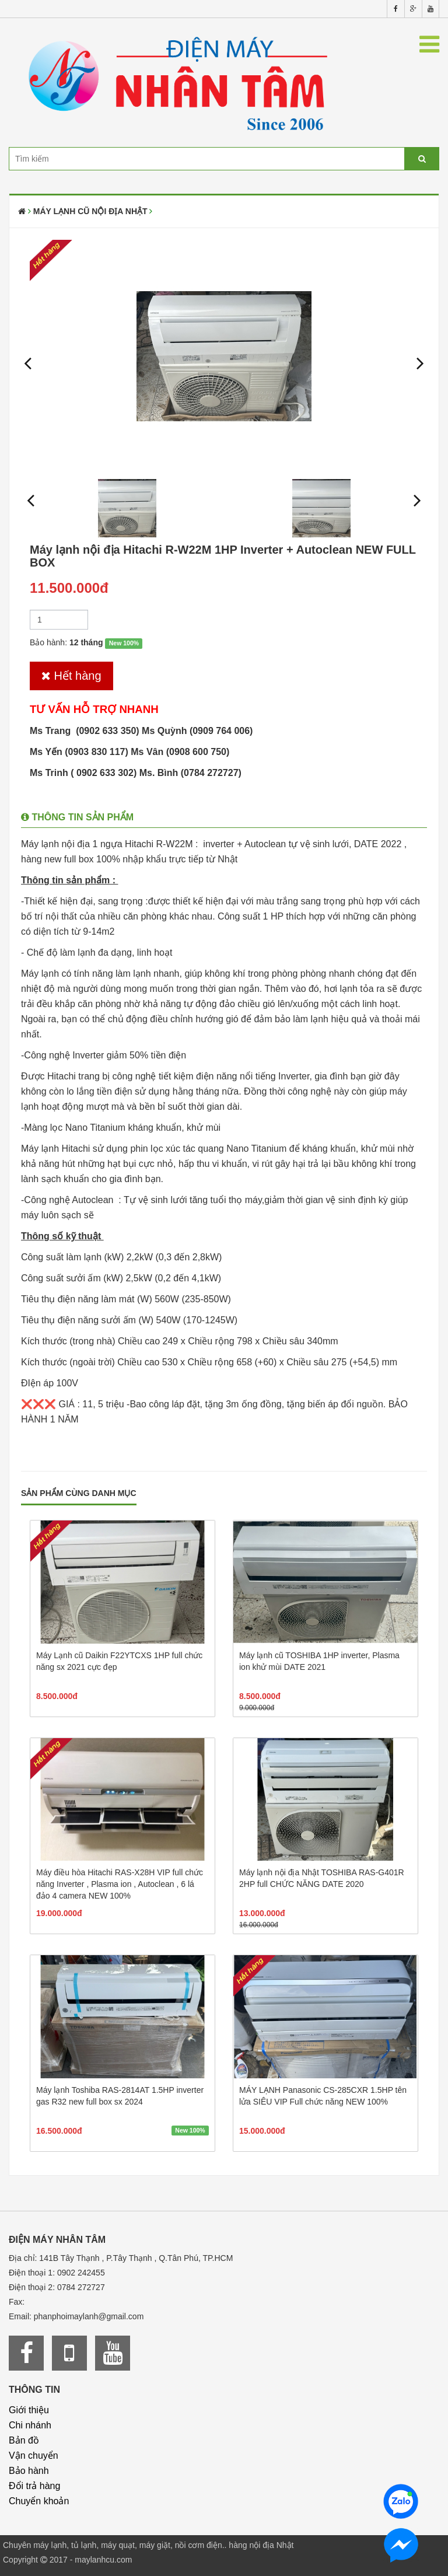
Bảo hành (29, 2471)
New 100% (124, 642)
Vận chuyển (33, 2455)
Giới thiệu (29, 2410)
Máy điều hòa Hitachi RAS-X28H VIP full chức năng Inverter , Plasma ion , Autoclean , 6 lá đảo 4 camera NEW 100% (119, 1884)
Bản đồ (24, 2440)
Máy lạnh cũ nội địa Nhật (90, 211)
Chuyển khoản (39, 2501)
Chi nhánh (30, 2425)
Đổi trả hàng (34, 2486)
